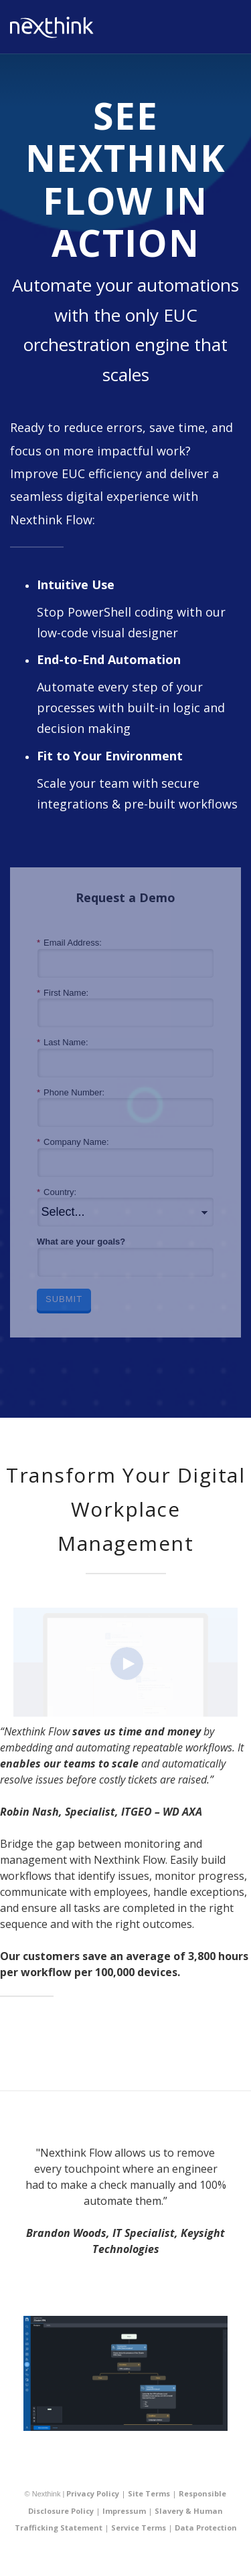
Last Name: (62, 1042)
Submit (64, 1299)
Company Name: (73, 1142)
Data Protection (206, 2528)
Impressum (124, 2511)
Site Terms (149, 2493)
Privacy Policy (92, 2493)
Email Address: (69, 943)
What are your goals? (81, 1242)
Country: (56, 1192)
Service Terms (138, 2528)
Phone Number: (70, 1092)
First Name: (62, 993)
